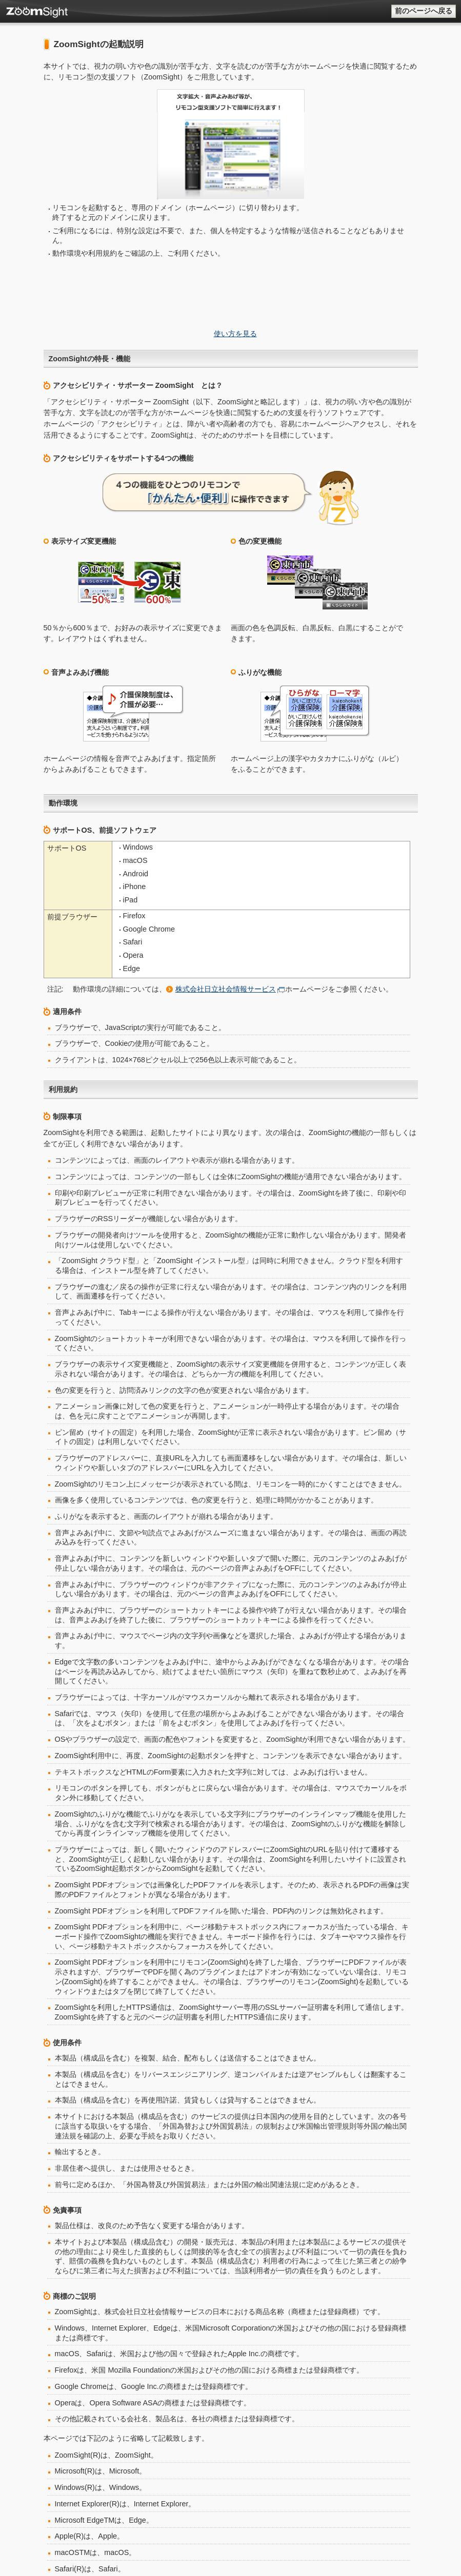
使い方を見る (235, 254)
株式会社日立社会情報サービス (225, 846)
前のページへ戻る (423, 11)
